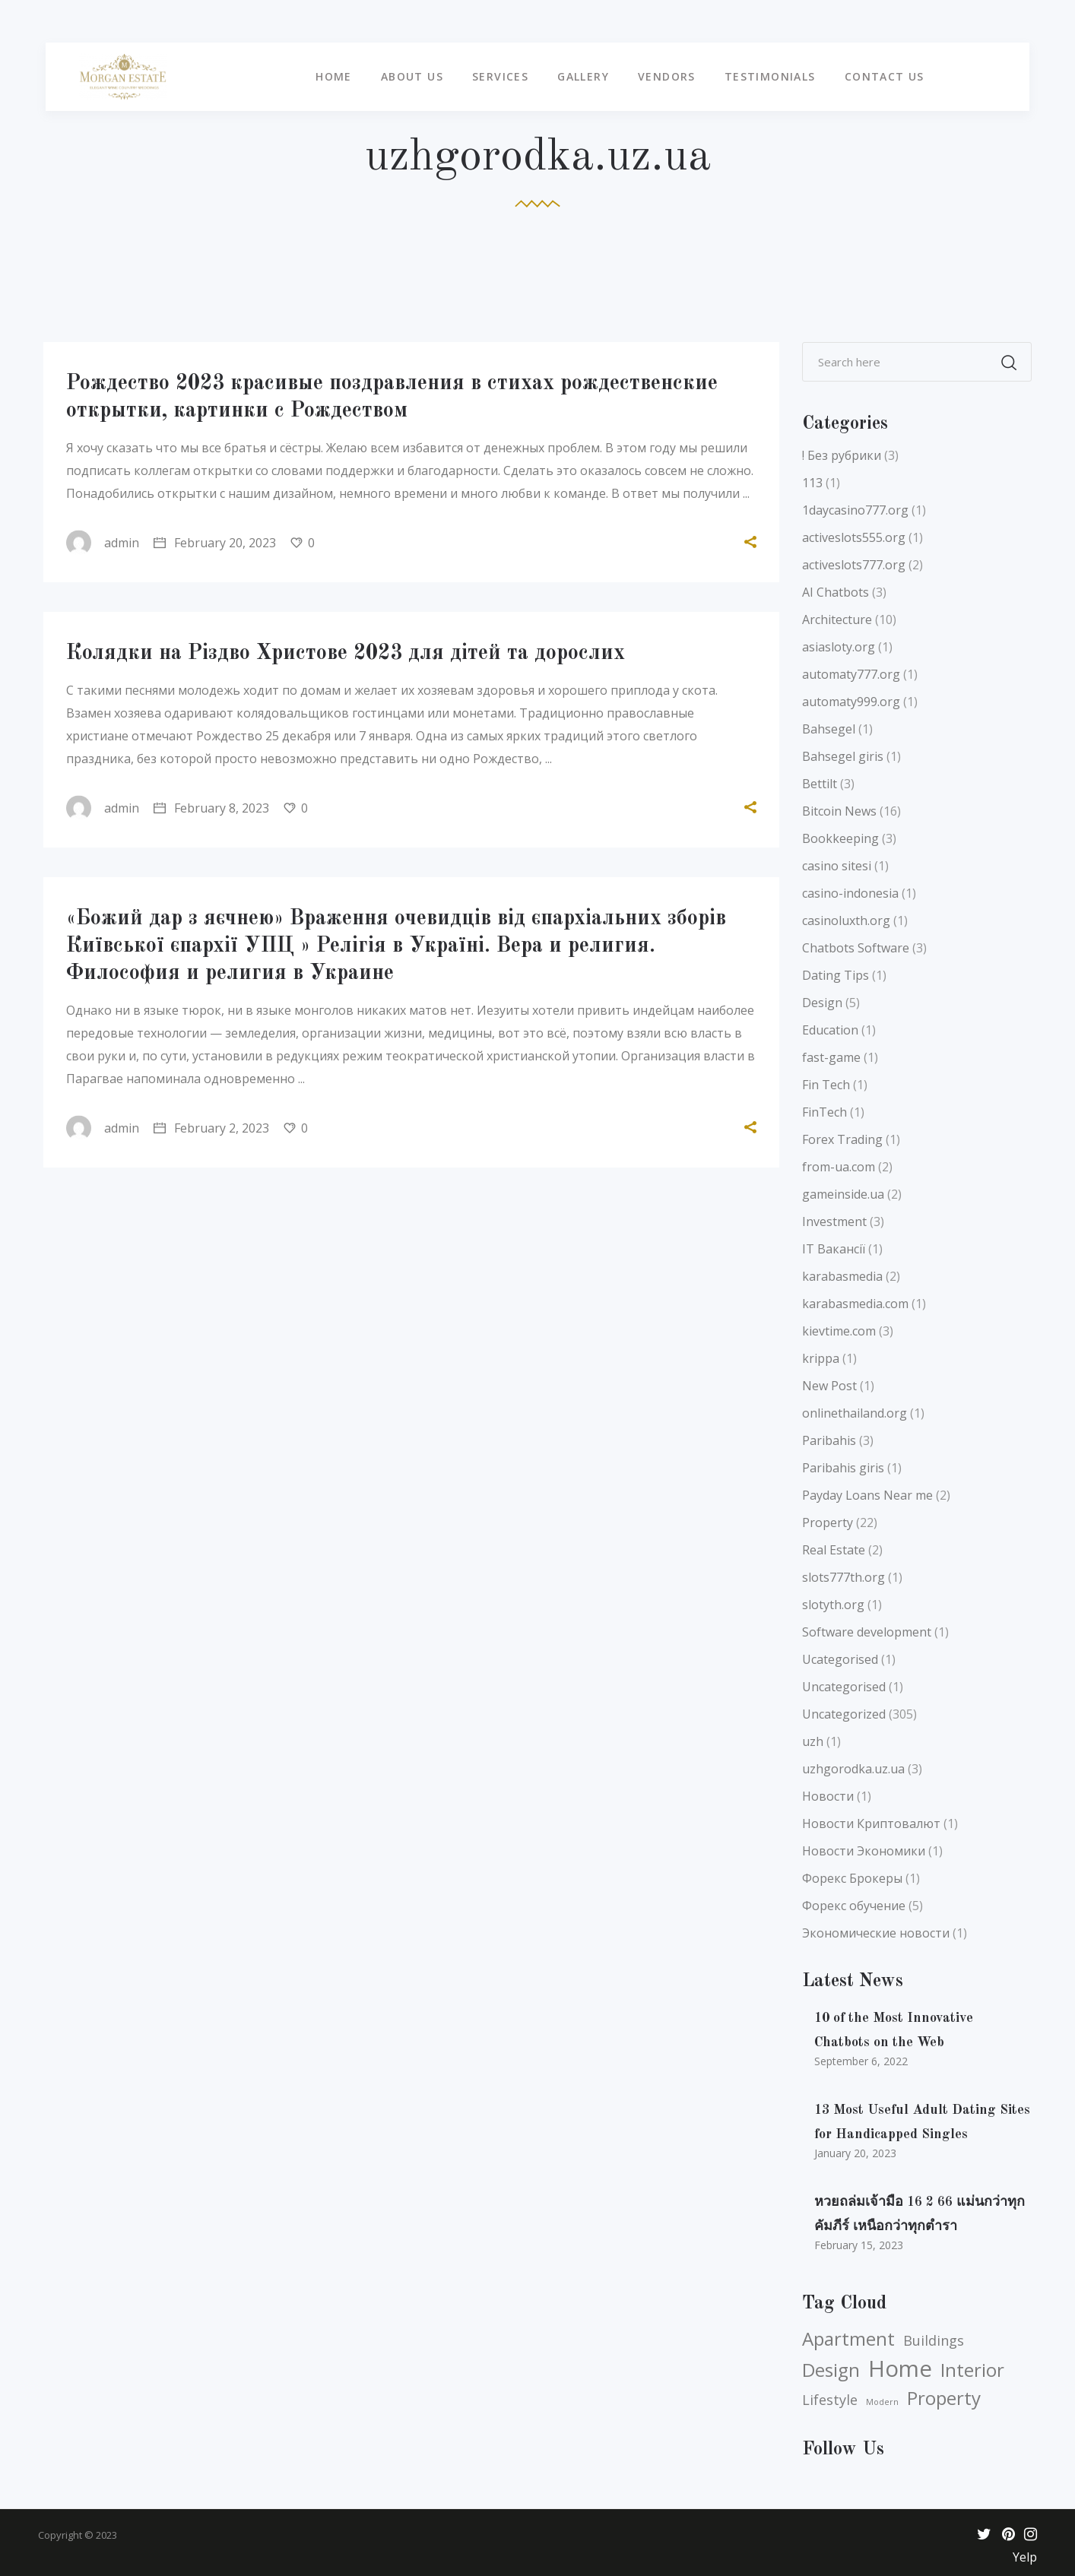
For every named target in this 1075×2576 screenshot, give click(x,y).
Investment (834, 1221)
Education (830, 1030)
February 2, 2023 (211, 1128)
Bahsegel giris (842, 756)
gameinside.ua (843, 1194)
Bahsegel (828, 729)
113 (812, 482)
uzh (812, 1741)
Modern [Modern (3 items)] (882, 2402)
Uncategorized (844, 1714)
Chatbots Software (855, 947)
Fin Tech (826, 1084)
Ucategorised (840, 1659)
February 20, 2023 (215, 542)
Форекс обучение (853, 1905)
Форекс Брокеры (852, 1878)
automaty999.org (851, 701)
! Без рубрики (841, 455)
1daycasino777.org (855, 510)
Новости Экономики (863, 1850)
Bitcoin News (839, 811)
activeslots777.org (853, 564)
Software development (866, 1632)
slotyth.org (833, 1604)
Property (827, 1522)
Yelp (1025, 2557)
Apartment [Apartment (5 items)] (848, 2338)
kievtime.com (839, 1331)
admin (102, 542)
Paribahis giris (843, 1467)
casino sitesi (836, 865)
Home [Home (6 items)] (900, 2368)
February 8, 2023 (211, 808)
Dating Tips (835, 975)
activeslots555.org (853, 537)
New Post (829, 1385)
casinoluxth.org (846, 920)
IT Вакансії (833, 1248)
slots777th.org (843, 1577)
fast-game (831, 1057)
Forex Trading (842, 1139)
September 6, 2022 (861, 2061)
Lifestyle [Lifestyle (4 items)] (830, 2400)
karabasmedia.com (855, 1303)
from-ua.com (838, 1166)
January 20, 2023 (855, 2153)
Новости (828, 1796)
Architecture (837, 619)
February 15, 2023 (858, 2245)
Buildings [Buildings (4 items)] (933, 2340)
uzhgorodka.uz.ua (853, 1768)
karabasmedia (842, 1276)
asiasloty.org (838, 646)
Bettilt (819, 783)
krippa (820, 1358)
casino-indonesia (850, 893)
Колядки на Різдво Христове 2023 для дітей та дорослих (345, 653)
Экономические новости (876, 1933)
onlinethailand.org (854, 1413)
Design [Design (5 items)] (831, 2370)
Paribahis (829, 1440)
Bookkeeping (840, 838)
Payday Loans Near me (867, 1495)
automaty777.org (851, 674)
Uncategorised (844, 1686)
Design (822, 1002)
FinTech (824, 1112)
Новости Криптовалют (871, 1823)
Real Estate (833, 1549)
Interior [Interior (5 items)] (972, 2370)
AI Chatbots (835, 592)
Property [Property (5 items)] (944, 2398)
